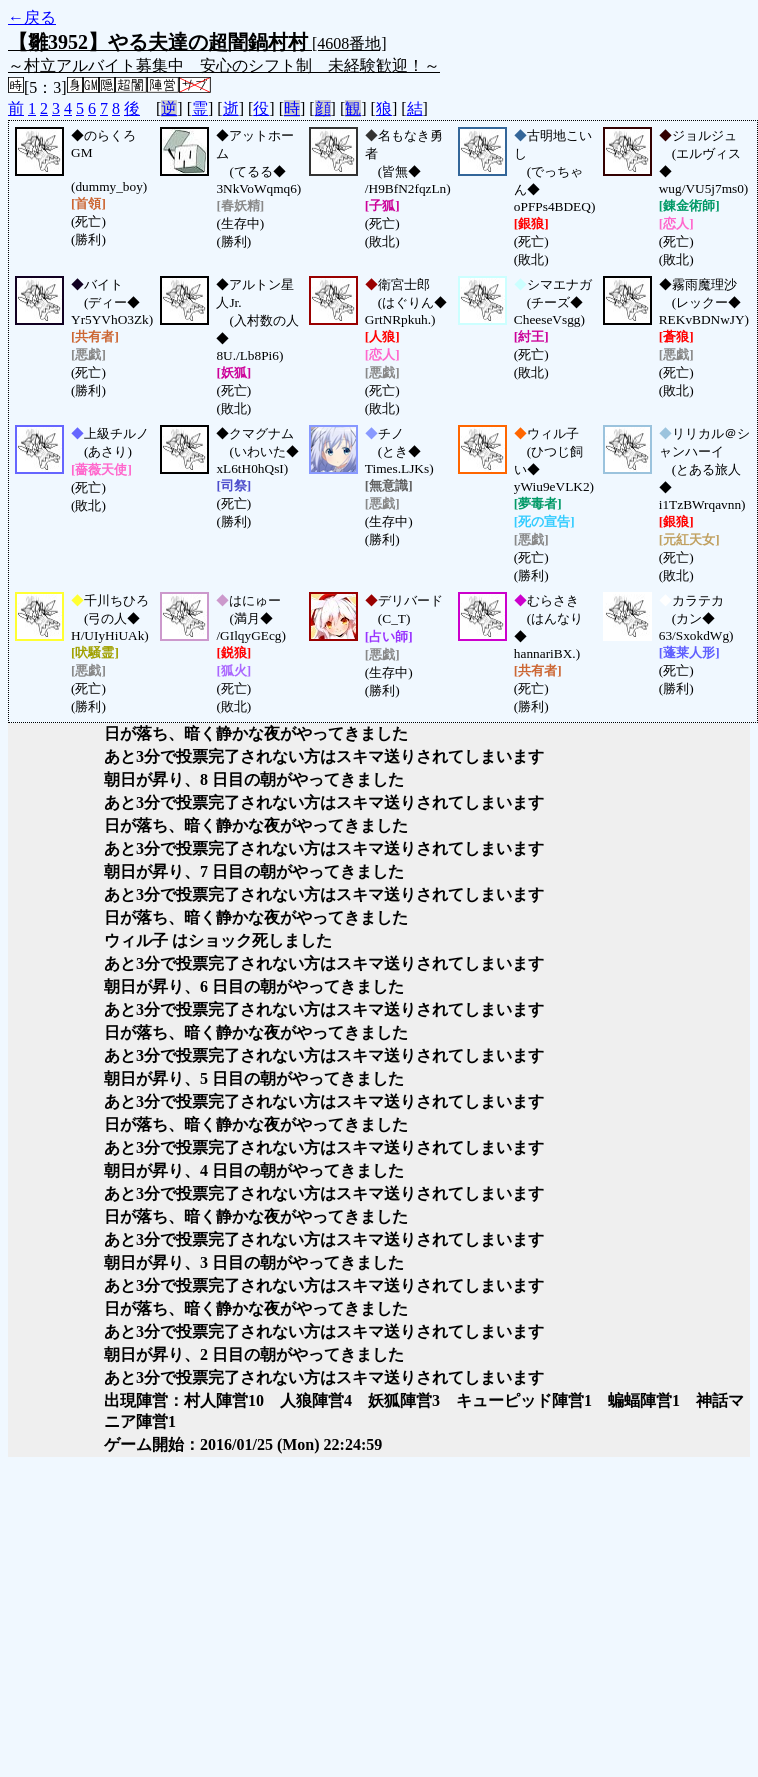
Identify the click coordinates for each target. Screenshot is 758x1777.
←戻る (32, 17)
